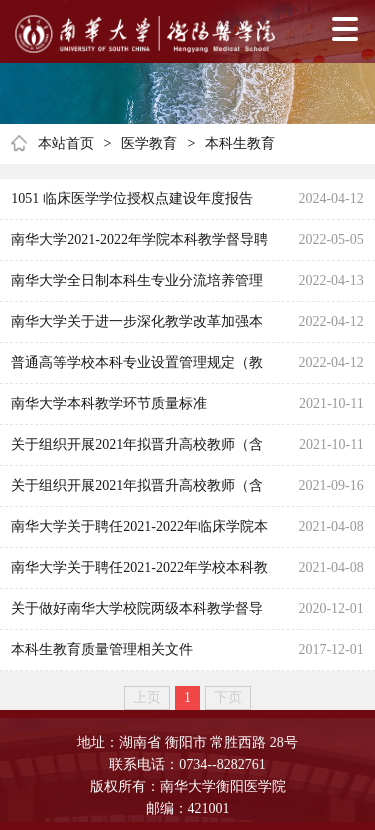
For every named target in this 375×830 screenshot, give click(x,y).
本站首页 (66, 143)
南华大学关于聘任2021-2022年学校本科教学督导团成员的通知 (139, 574)
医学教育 (149, 143)
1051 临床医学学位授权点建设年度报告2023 (132, 205)
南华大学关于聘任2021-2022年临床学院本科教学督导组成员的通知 (139, 533)
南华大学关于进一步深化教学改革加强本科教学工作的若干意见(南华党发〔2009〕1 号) (143, 328)
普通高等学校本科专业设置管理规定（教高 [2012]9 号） (137, 369)
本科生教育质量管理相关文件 (102, 649)
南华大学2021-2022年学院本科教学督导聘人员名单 (139, 246)
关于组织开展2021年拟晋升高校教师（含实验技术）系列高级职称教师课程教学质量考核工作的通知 (137, 451)
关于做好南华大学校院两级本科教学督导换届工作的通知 (137, 615)
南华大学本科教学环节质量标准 (109, 403)
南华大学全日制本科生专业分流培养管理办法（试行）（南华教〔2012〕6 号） (137, 287)
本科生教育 (240, 143)
